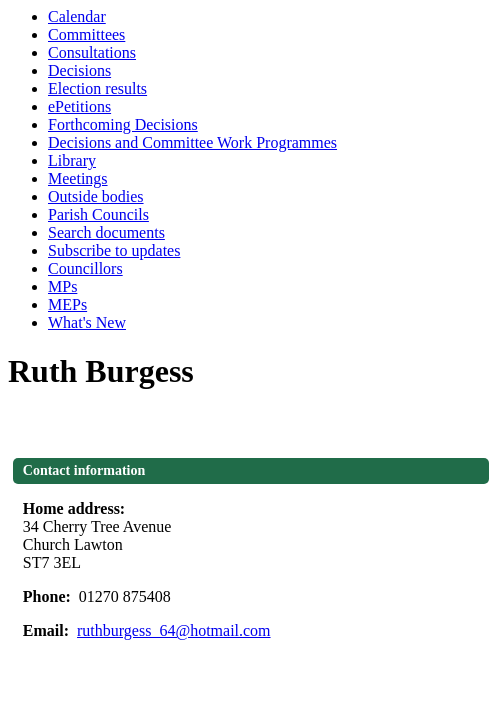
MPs (62, 286)
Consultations (92, 52)
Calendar (77, 16)
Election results (97, 88)
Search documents (106, 232)
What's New (87, 322)
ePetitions (79, 106)
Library (72, 160)
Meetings (78, 178)
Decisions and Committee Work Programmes (192, 142)
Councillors (85, 268)
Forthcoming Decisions (123, 124)
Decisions (79, 70)
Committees (86, 34)
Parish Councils (98, 214)
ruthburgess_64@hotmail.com (174, 630)
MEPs (67, 304)
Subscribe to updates (114, 250)
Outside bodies (96, 196)
